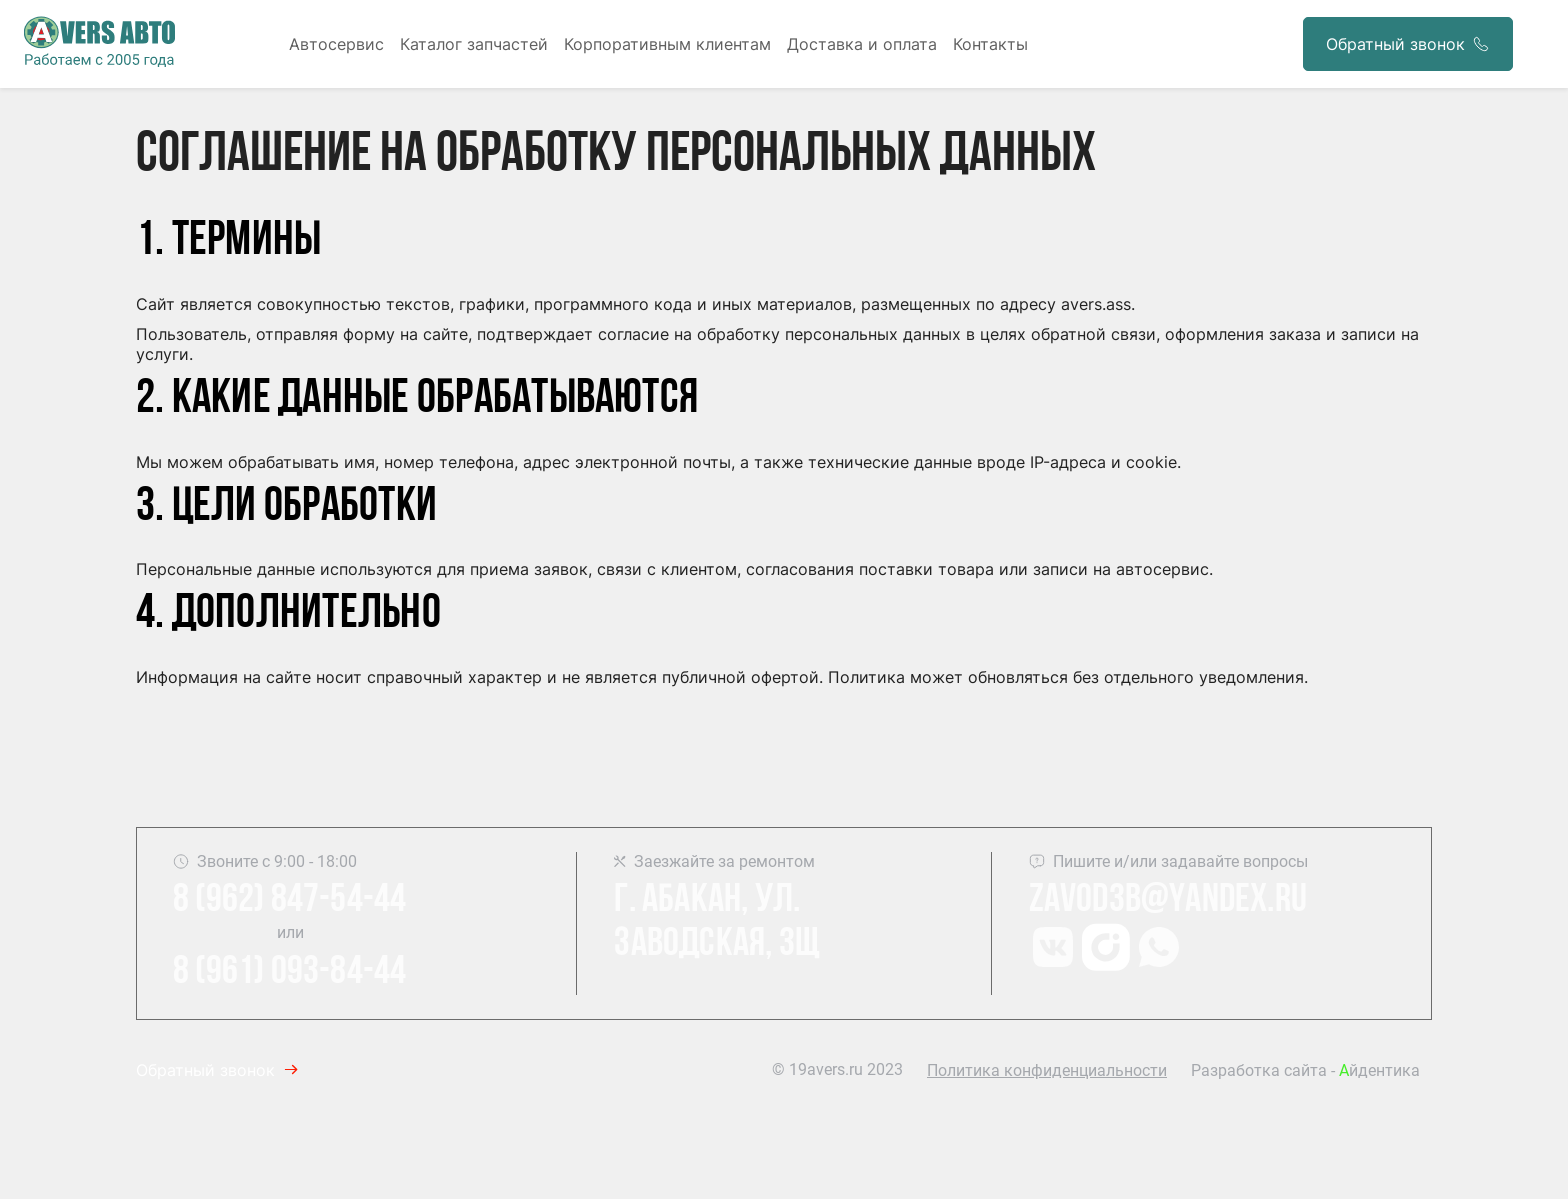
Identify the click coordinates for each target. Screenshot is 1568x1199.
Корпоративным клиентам (667, 44)
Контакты (990, 44)
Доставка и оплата (862, 44)
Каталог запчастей (474, 44)
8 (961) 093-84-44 (289, 973)
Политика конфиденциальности (1047, 1070)
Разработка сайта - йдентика (1305, 1070)
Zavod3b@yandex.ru (1168, 901)
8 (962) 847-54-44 (289, 901)
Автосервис (336, 44)
